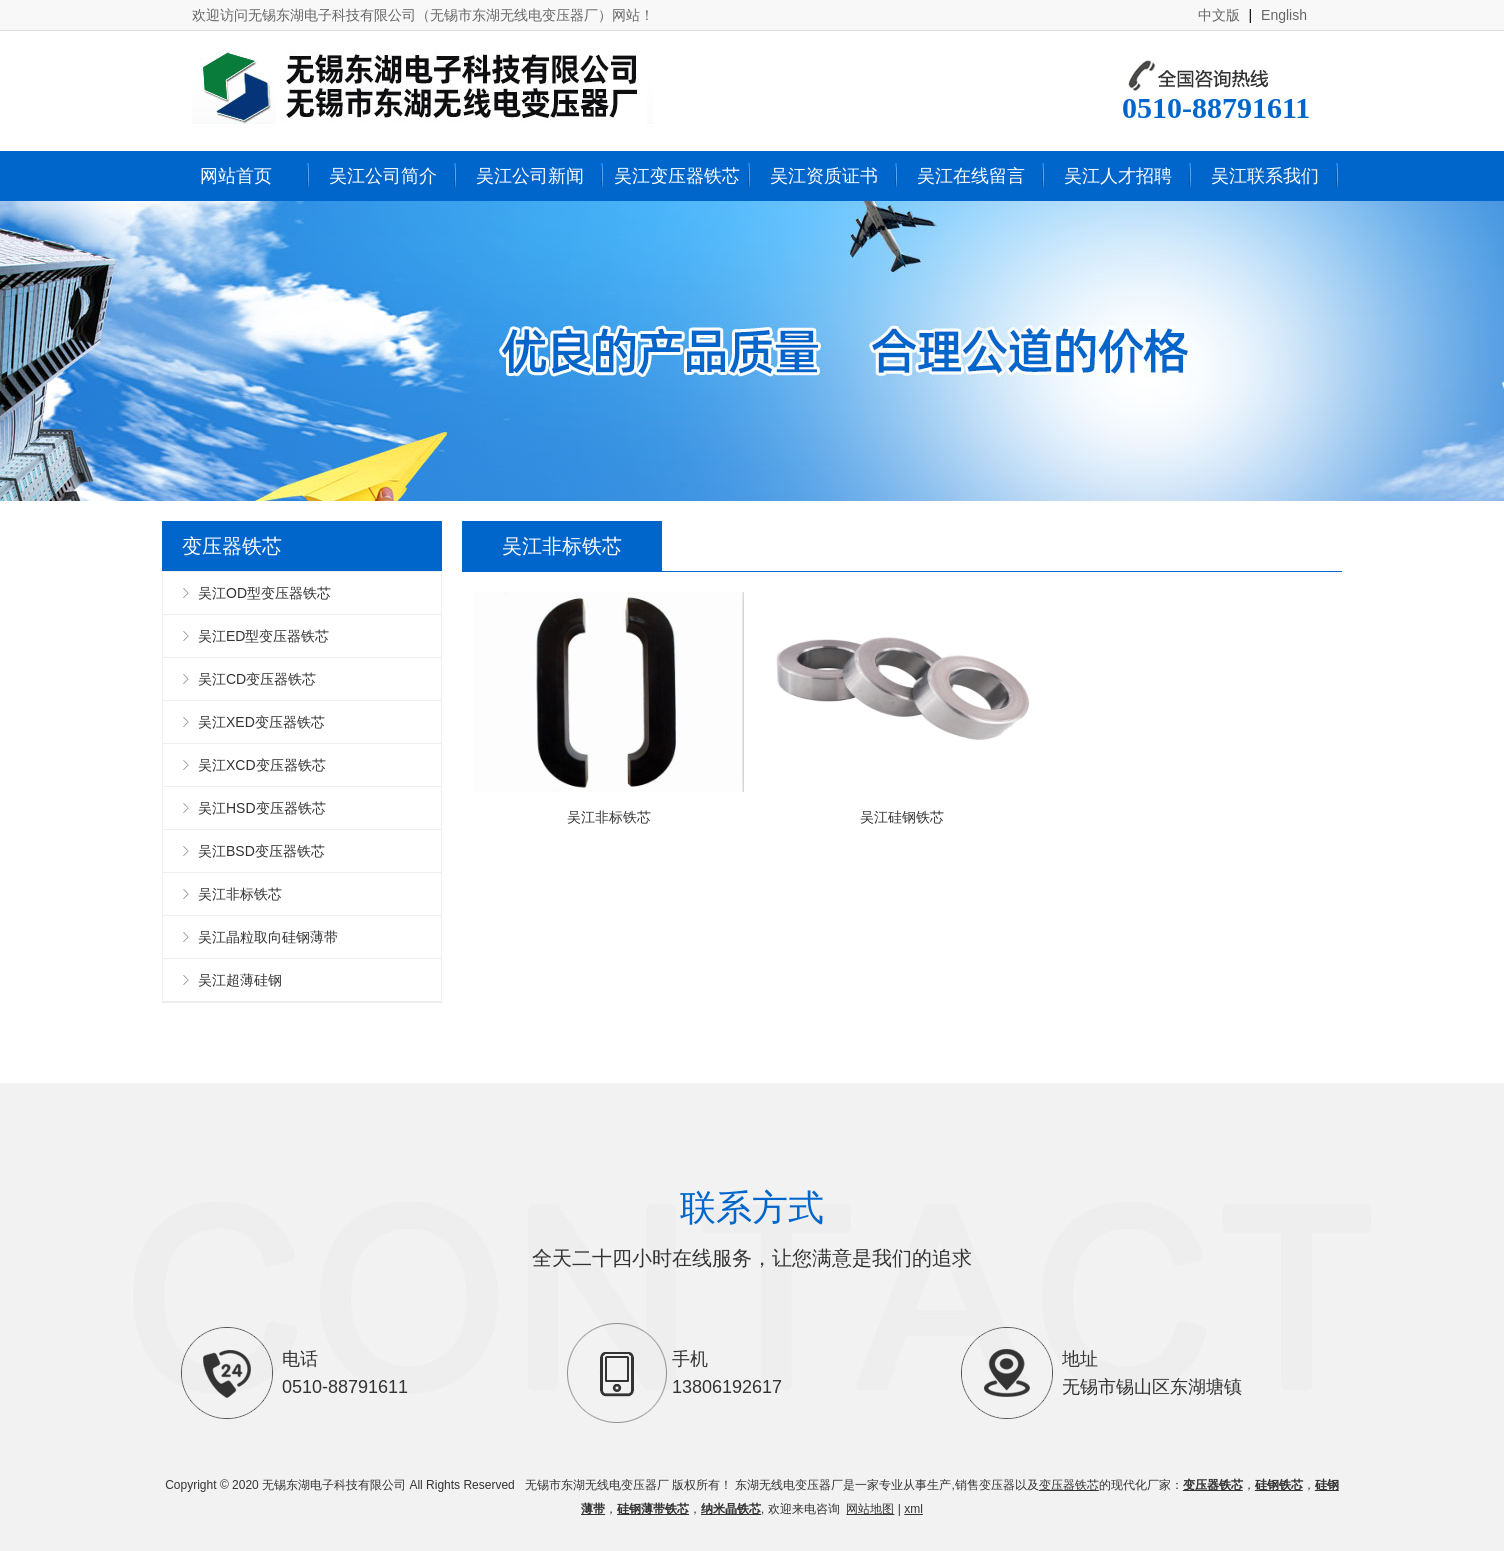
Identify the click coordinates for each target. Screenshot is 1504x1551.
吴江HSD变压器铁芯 (262, 808)
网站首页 (236, 176)
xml (913, 1509)
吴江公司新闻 (530, 176)
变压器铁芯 (1069, 1485)
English (1284, 15)
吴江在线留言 (971, 176)
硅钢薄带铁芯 (653, 1509)
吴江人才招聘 (1118, 176)
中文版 (1219, 15)
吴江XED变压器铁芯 (261, 722)
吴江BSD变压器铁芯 (261, 851)
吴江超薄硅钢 (240, 980)
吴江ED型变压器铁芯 (263, 636)
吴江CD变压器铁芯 (257, 679)
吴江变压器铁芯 (677, 176)
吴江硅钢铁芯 (902, 708)
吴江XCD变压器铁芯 (262, 765)
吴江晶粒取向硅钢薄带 (268, 937)
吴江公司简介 (383, 176)
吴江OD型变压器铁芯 (264, 593)
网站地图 (870, 1509)
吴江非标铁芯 (240, 894)
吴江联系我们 (1265, 176)
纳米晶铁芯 (731, 1509)
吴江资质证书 (824, 176)
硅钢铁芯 (1279, 1485)
